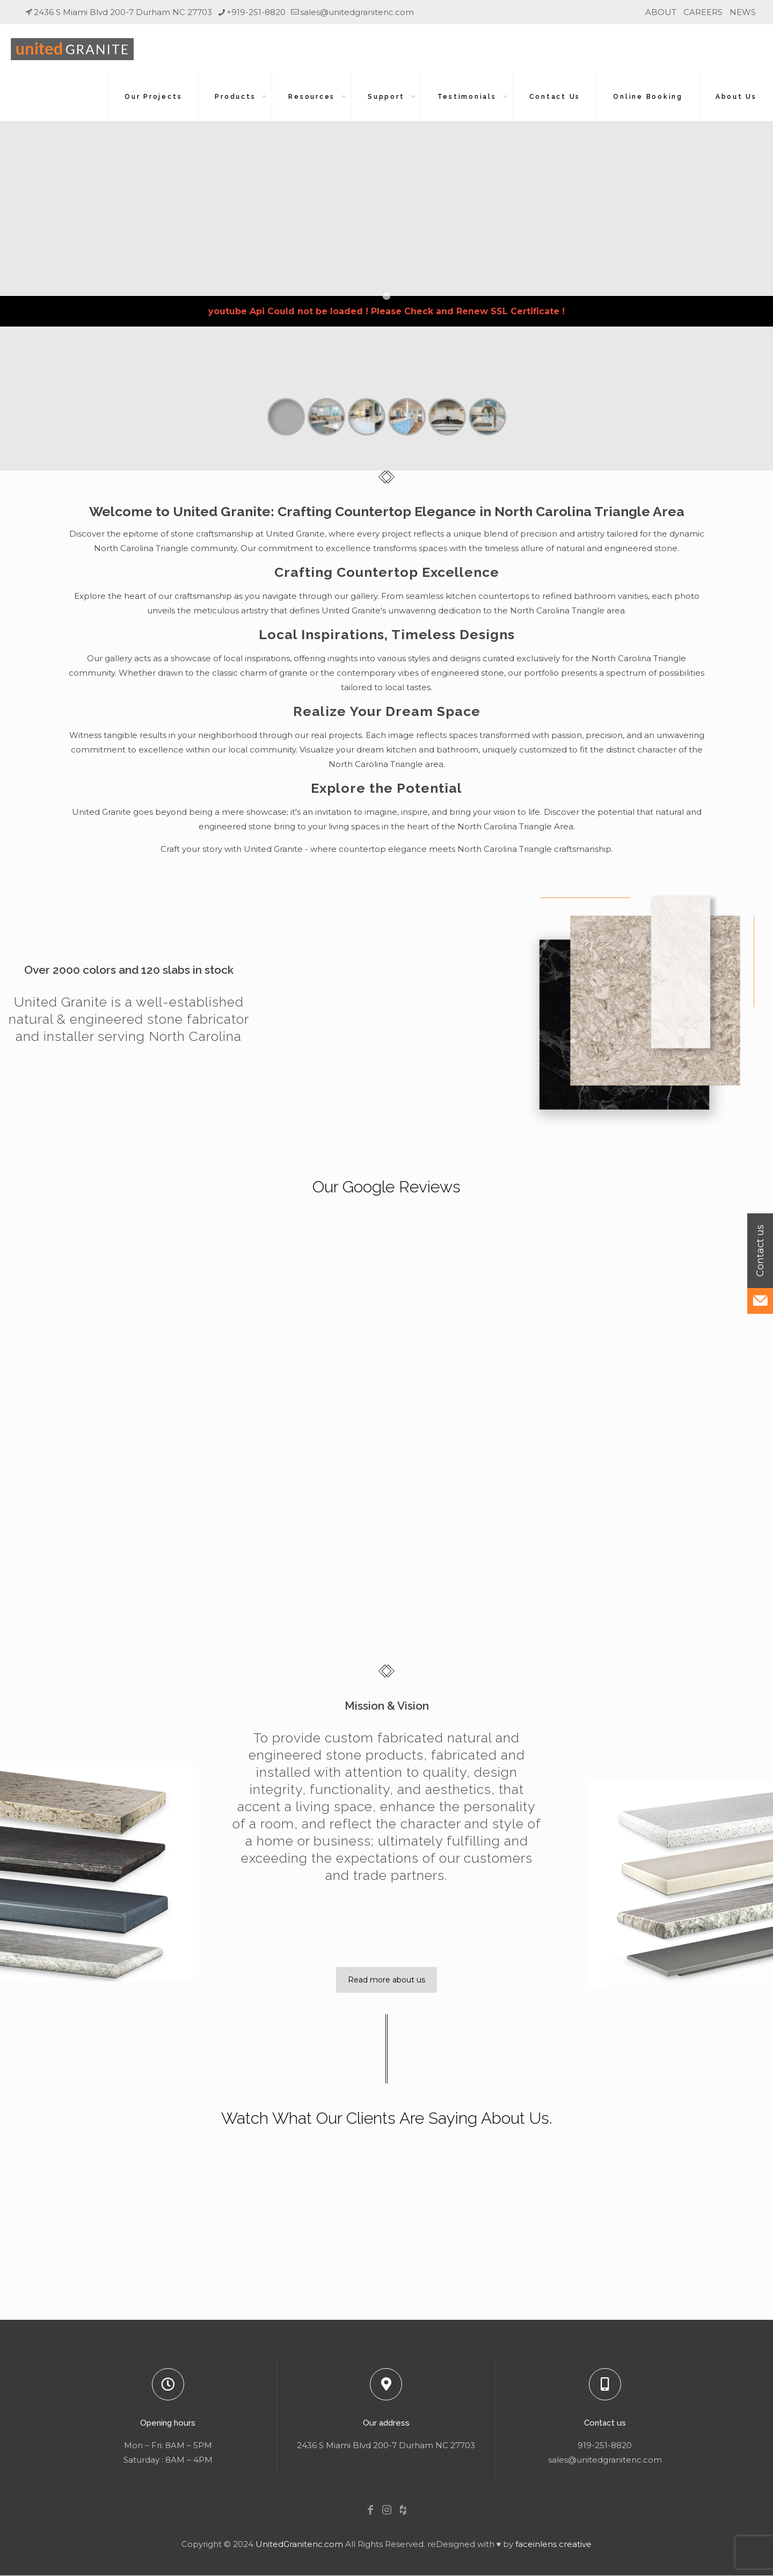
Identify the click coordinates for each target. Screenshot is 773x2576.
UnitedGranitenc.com (299, 2544)
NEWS (743, 12)
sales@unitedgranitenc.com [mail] (357, 12)
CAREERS (703, 12)
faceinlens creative (553, 2544)
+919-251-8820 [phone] (256, 12)
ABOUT (660, 12)
